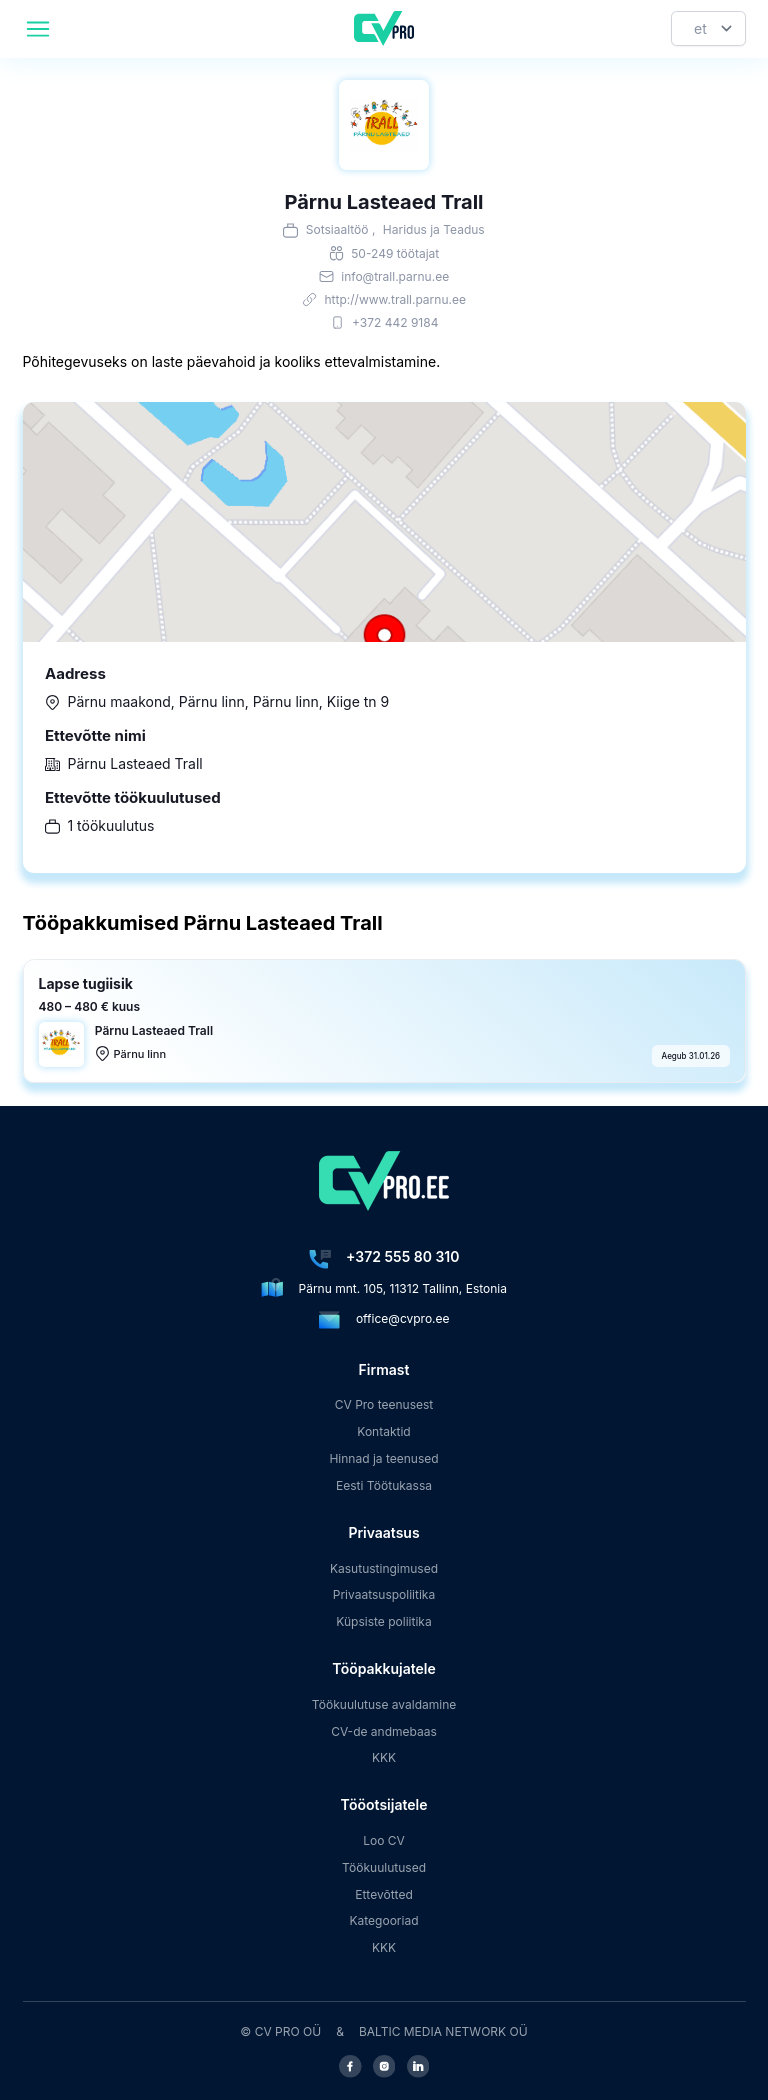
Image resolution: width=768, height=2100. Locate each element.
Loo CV (384, 1840)
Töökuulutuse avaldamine (384, 1704)
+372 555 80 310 (402, 1256)
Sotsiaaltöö (337, 229)
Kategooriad (384, 1920)
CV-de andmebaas (384, 1731)
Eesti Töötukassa (384, 1485)
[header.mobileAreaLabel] (38, 29)
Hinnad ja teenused (383, 1458)
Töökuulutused (384, 1867)
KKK (384, 1757)
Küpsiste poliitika (383, 1621)
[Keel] (708, 28)
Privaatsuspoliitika (384, 1594)
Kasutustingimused (384, 1568)
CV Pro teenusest (384, 1404)
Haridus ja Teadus (434, 229)
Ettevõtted (384, 1894)
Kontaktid (383, 1431)
